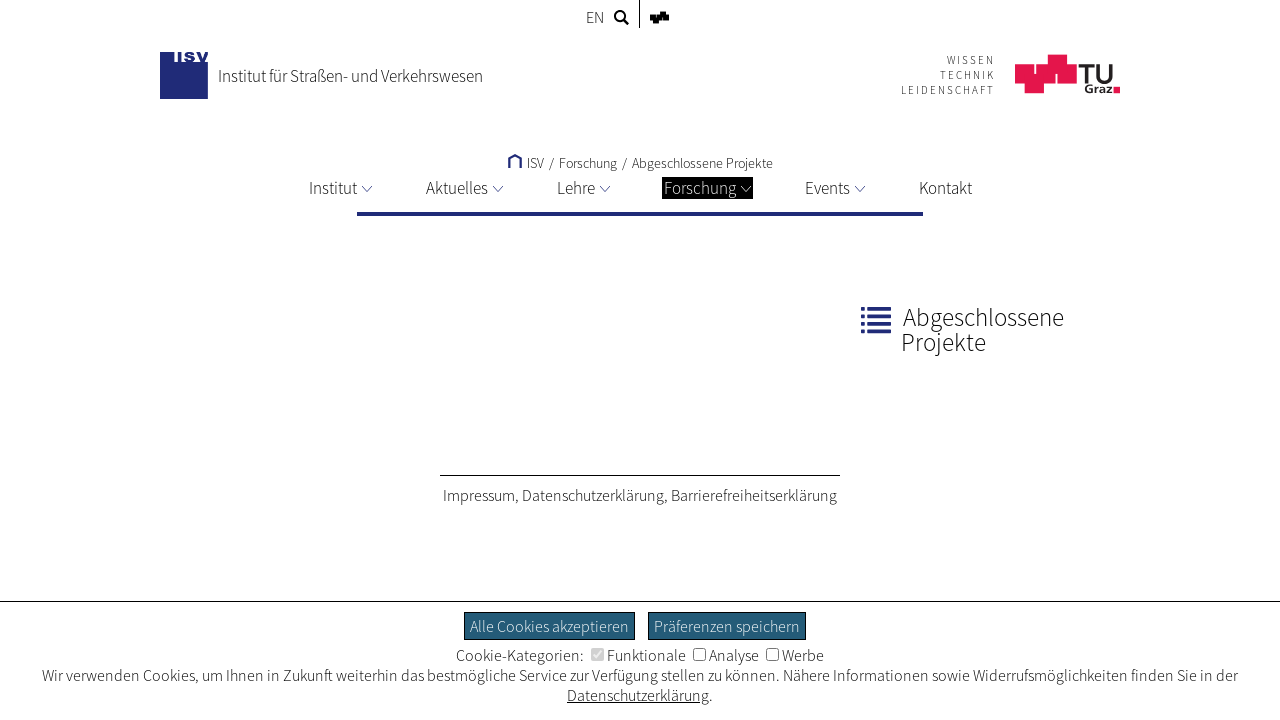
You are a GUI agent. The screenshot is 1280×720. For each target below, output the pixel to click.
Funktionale (638, 655)
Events (835, 188)
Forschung (707, 188)
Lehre (583, 188)
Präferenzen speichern (727, 626)
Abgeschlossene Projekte (702, 163)
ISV (526, 163)
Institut (340, 188)
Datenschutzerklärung (593, 495)
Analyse (726, 655)
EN (595, 17)
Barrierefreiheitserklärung (754, 495)
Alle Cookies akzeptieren (549, 626)
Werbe (795, 655)
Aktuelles (464, 188)
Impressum (479, 495)
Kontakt (945, 188)
